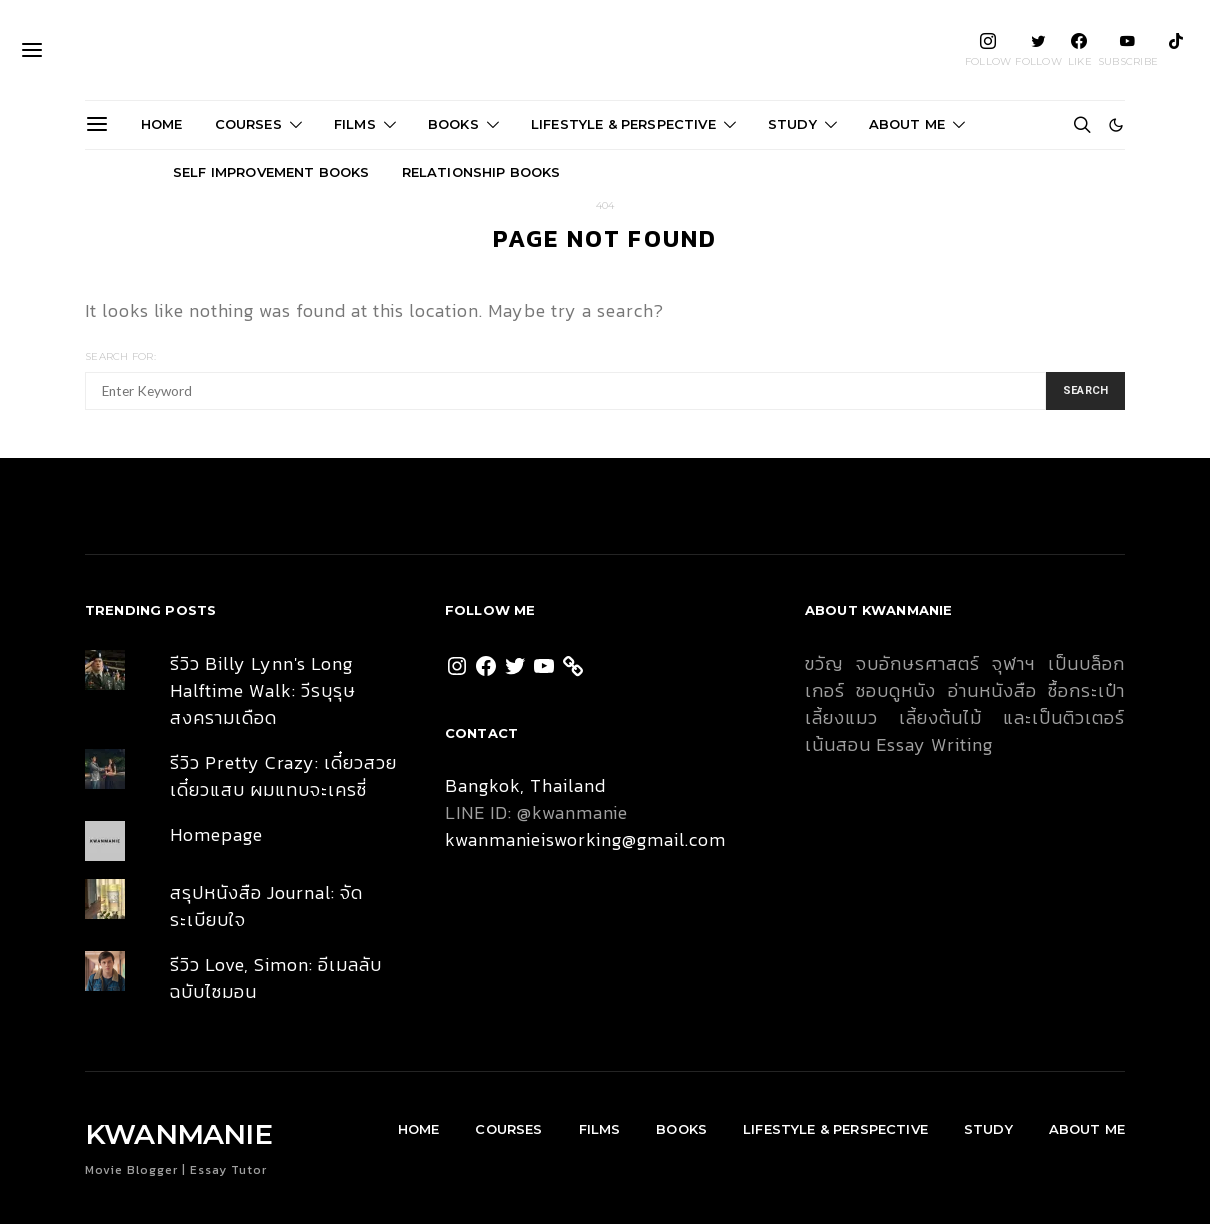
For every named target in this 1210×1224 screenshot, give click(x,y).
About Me (907, 124)
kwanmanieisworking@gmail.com (585, 839)
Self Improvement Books (271, 172)
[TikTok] (1176, 50)
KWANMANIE (605, 50)
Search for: (120, 356)
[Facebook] (1080, 50)
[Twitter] (1038, 50)
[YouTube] (1128, 50)
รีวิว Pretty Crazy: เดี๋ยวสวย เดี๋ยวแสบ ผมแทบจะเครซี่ (283, 776)
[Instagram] (988, 50)
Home (162, 124)
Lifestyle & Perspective (623, 124)
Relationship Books (481, 172)
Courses (248, 124)
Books (453, 124)
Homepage (216, 834)
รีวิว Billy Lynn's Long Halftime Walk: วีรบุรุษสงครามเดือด (263, 690)
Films (355, 124)
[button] (1116, 125)
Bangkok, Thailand (525, 785)
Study (792, 124)
